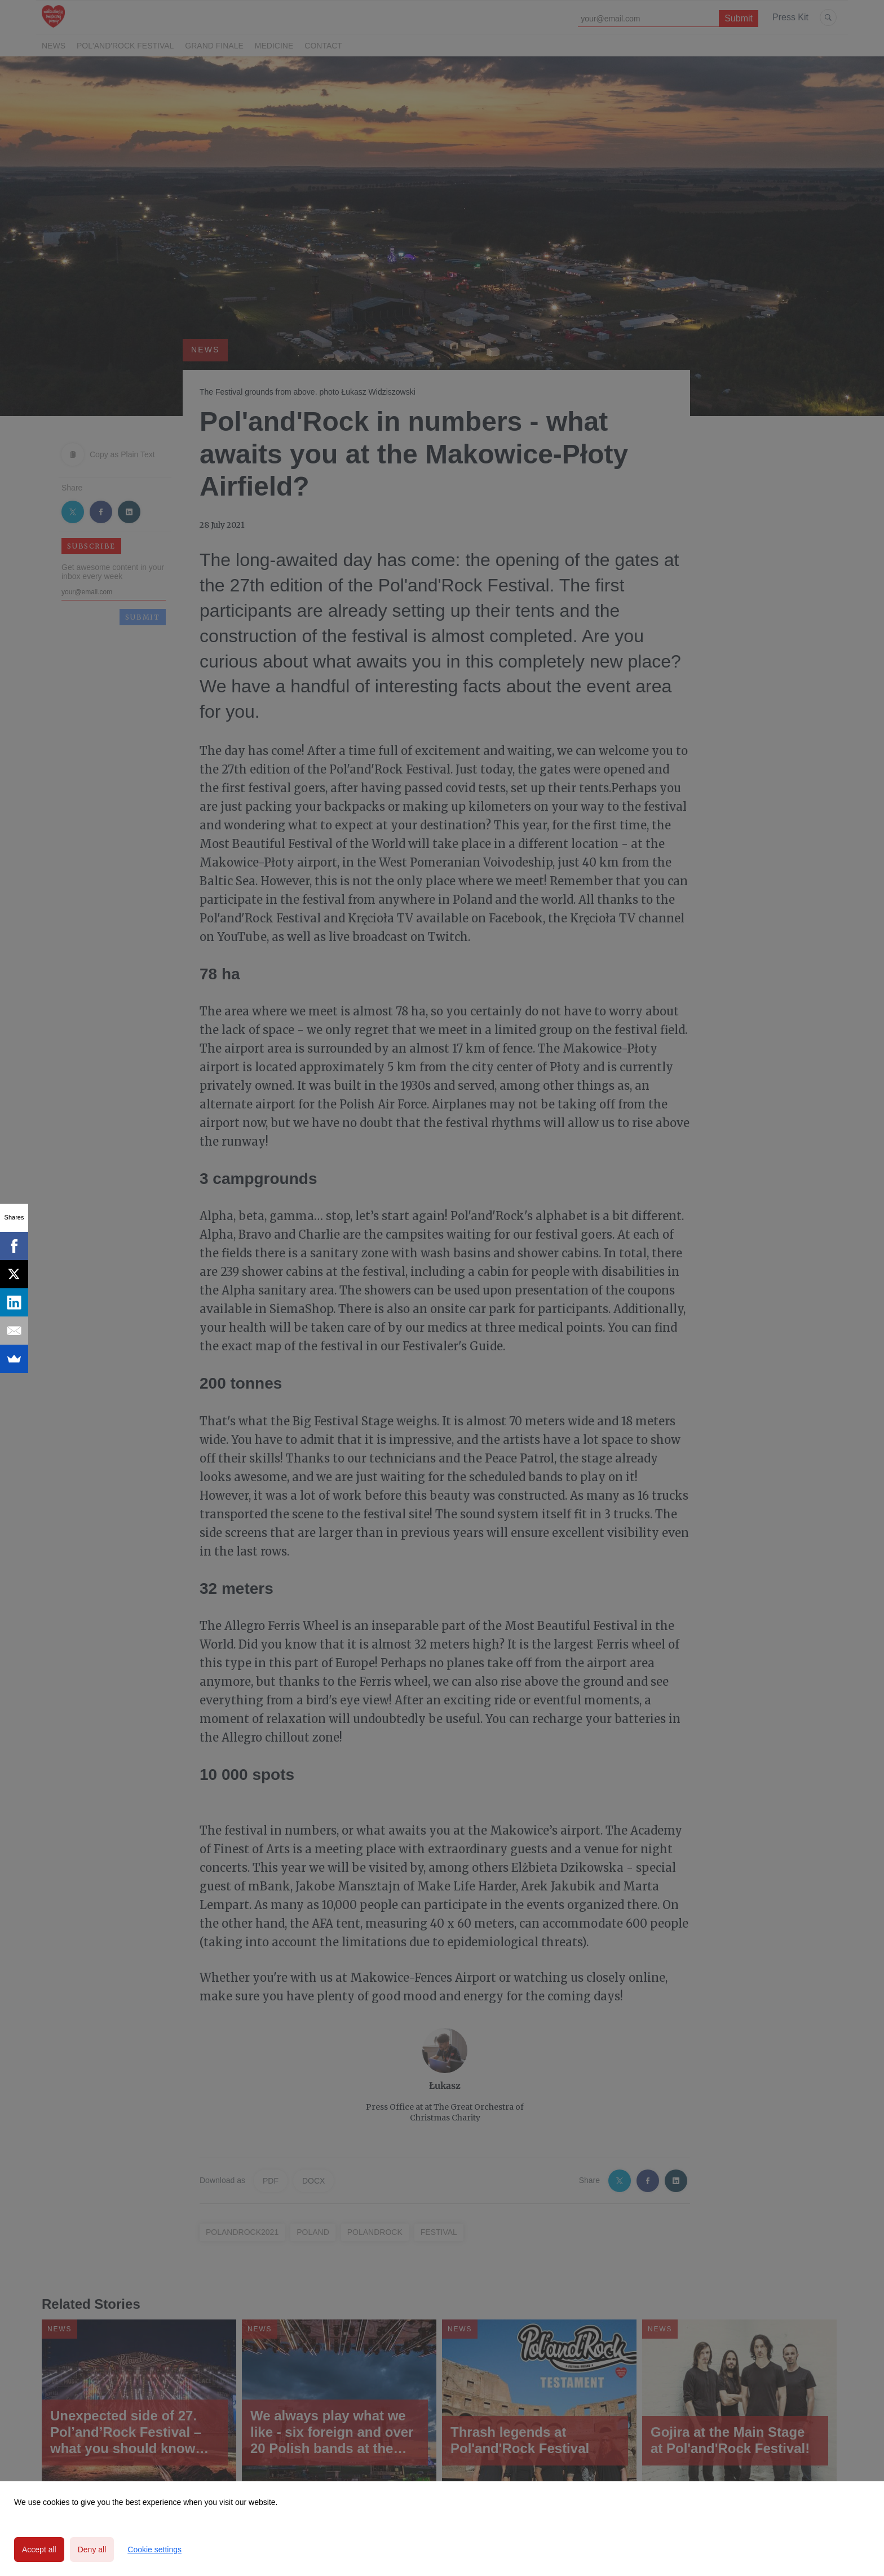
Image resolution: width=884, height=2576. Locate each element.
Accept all (39, 2549)
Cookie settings (154, 2549)
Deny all (92, 2549)
